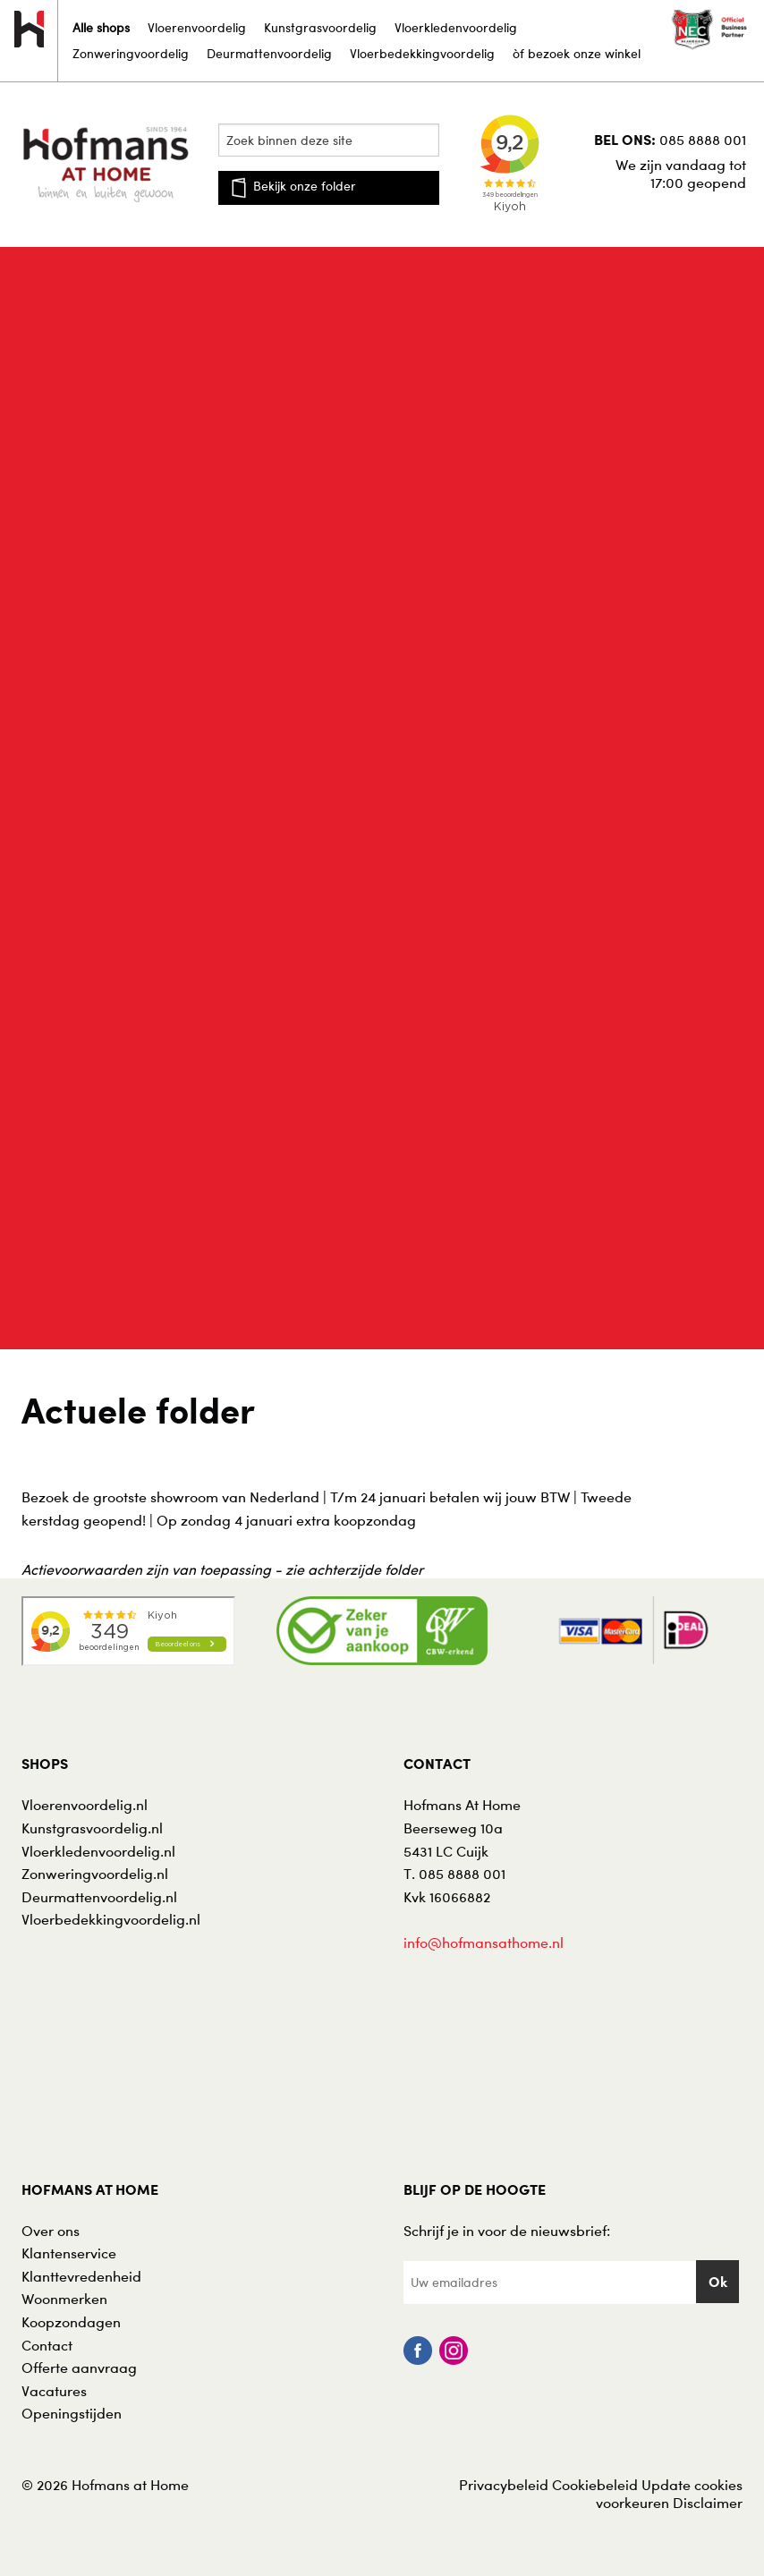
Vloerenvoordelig (197, 27)
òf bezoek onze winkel (577, 53)
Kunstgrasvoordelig (320, 27)
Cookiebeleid (595, 2485)
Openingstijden (71, 2413)
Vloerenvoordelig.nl (84, 1805)
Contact (46, 2345)
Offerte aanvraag (79, 2367)
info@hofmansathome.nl (483, 1942)
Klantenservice (68, 2253)
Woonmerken (64, 2299)
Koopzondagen (71, 2322)
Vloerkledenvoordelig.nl (98, 1851)
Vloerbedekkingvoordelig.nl (110, 1919)
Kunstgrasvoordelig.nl (92, 1828)
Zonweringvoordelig (130, 53)
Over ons (50, 2231)
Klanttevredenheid (81, 2276)
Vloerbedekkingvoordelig (422, 53)
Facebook (417, 2350)
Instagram (453, 2350)
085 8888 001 (702, 140)
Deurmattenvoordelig (269, 53)
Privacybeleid (503, 2485)
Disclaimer (708, 2503)
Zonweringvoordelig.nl (94, 1874)
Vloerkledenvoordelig (456, 27)
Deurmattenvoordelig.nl (99, 1897)
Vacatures (54, 2391)
